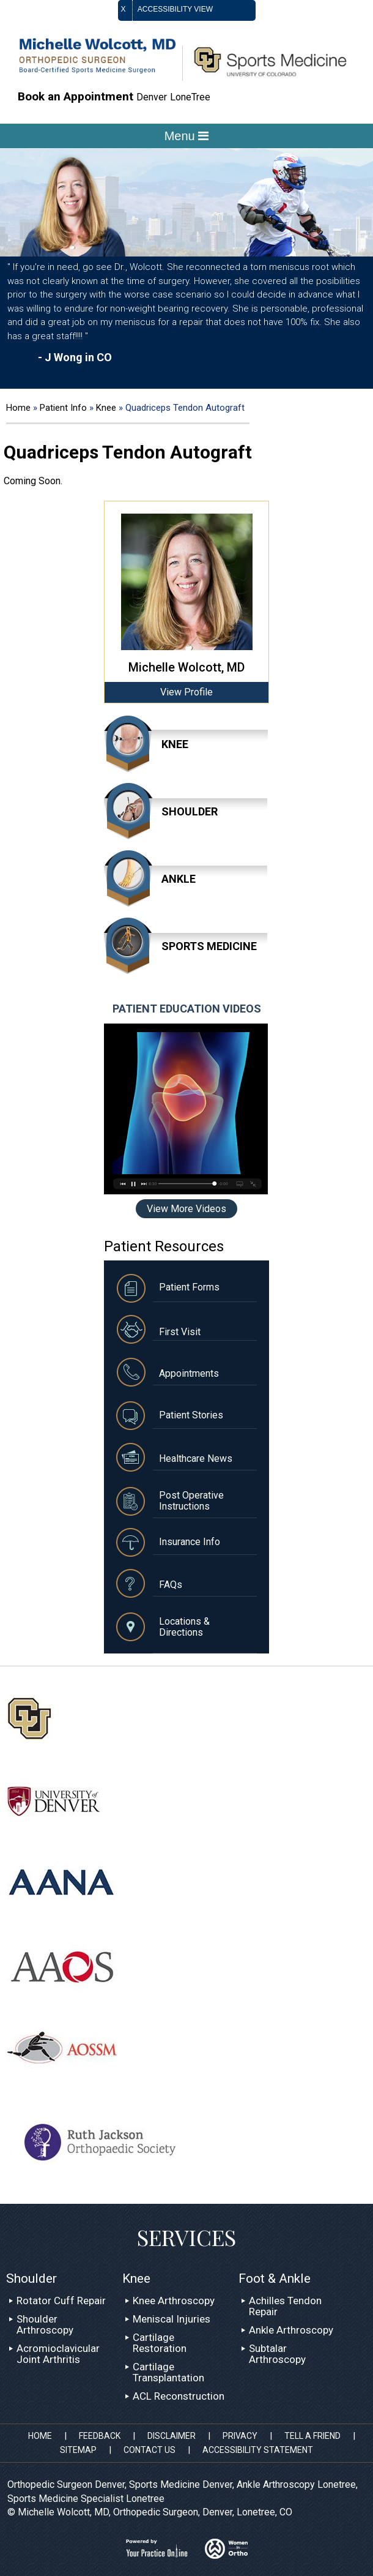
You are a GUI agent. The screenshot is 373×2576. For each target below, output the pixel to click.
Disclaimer (171, 2436)
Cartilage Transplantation (168, 2372)
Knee (107, 407)
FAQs (170, 1584)
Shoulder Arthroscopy (45, 2324)
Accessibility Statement (257, 2450)
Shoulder (189, 811)
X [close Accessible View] (123, 9)
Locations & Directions (184, 1627)
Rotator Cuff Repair (61, 2300)
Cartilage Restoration (159, 2342)
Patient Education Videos (187, 1008)
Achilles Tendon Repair (285, 2306)
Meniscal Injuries (171, 2319)
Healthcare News (195, 1458)
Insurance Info (189, 1542)
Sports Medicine (209, 946)
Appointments (189, 1373)
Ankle (178, 878)
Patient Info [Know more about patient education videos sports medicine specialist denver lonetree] (64, 407)
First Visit (180, 1332)
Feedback (99, 2436)
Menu (186, 136)
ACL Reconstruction (178, 2396)
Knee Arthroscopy (174, 2300)
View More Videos (186, 1209)
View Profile (186, 692)
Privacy (240, 2436)
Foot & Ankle (274, 2278)
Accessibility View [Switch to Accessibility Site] (187, 10)
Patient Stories (191, 1415)
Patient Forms (189, 1287)
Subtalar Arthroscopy (277, 2353)
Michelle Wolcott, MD (186, 667)
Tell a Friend (312, 2436)
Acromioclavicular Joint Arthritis (58, 2353)
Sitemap (78, 2450)
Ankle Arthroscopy (291, 2330)
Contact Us (149, 2450)
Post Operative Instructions (191, 1500)
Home (18, 407)
